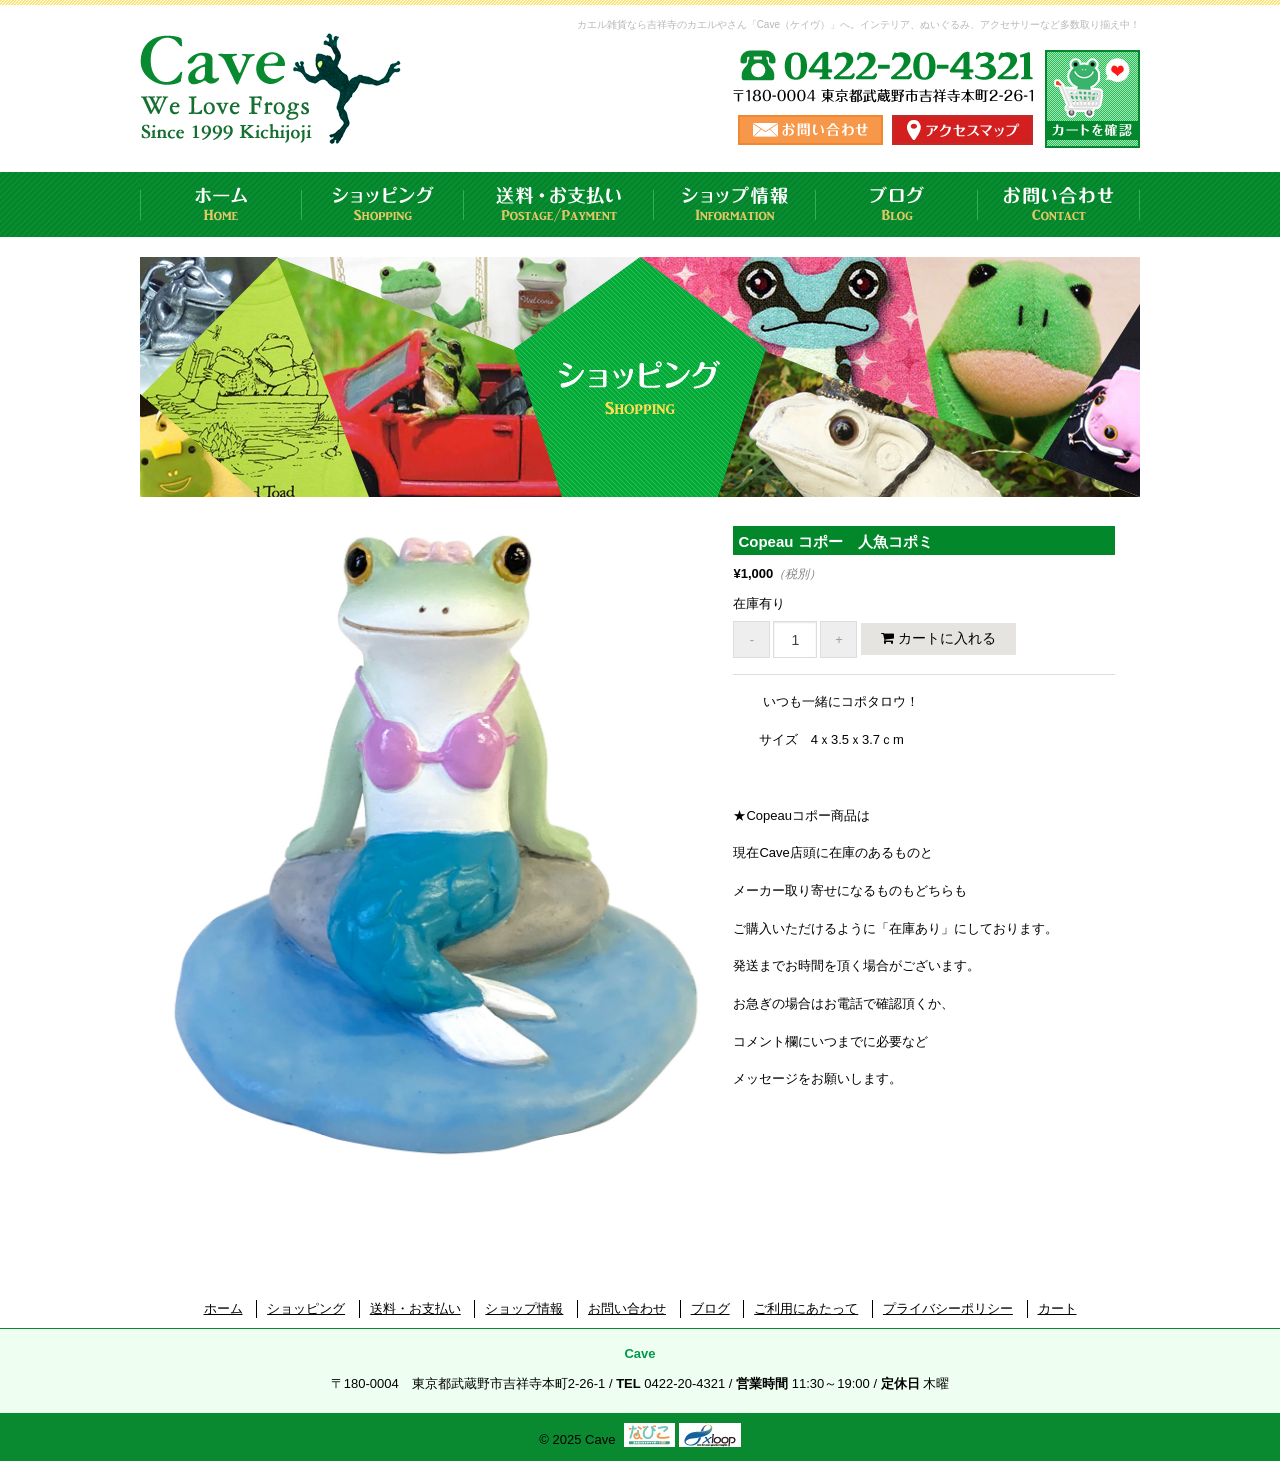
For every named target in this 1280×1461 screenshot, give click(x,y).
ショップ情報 (735, 204)
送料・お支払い (559, 204)
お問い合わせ (1059, 204)
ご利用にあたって (806, 1308)
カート (1057, 1308)
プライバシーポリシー (948, 1308)
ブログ (897, 204)
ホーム (221, 204)
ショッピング (383, 204)
